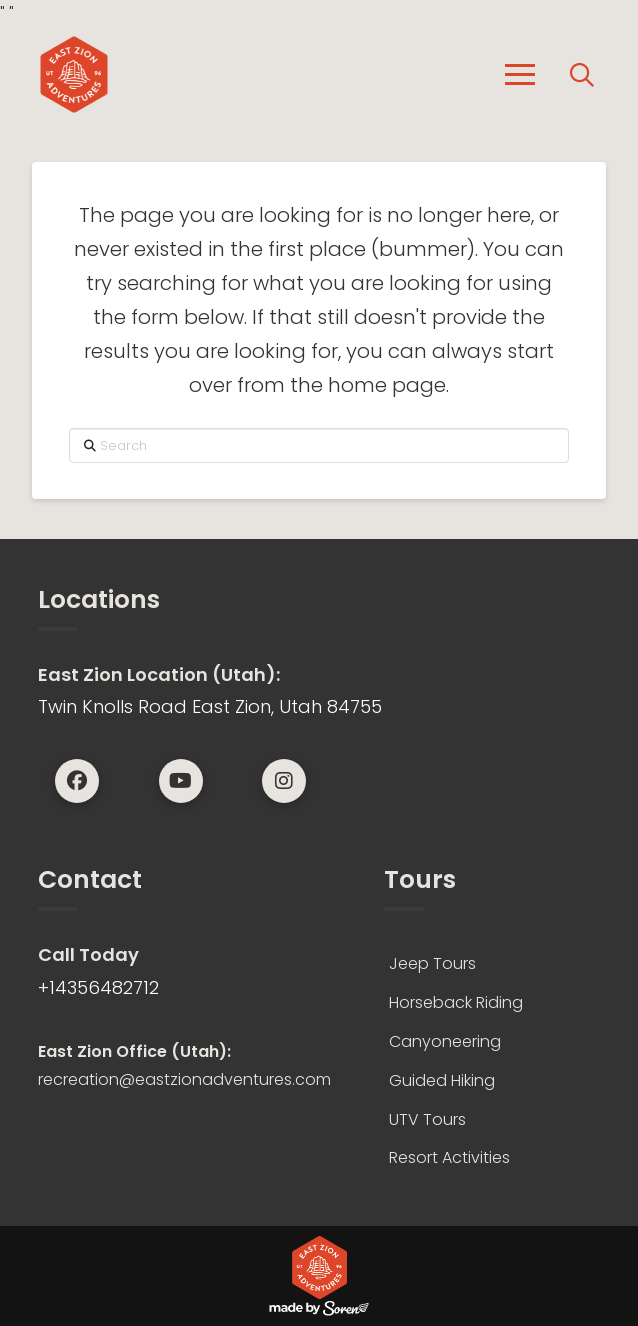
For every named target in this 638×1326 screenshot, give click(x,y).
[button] (520, 75)
